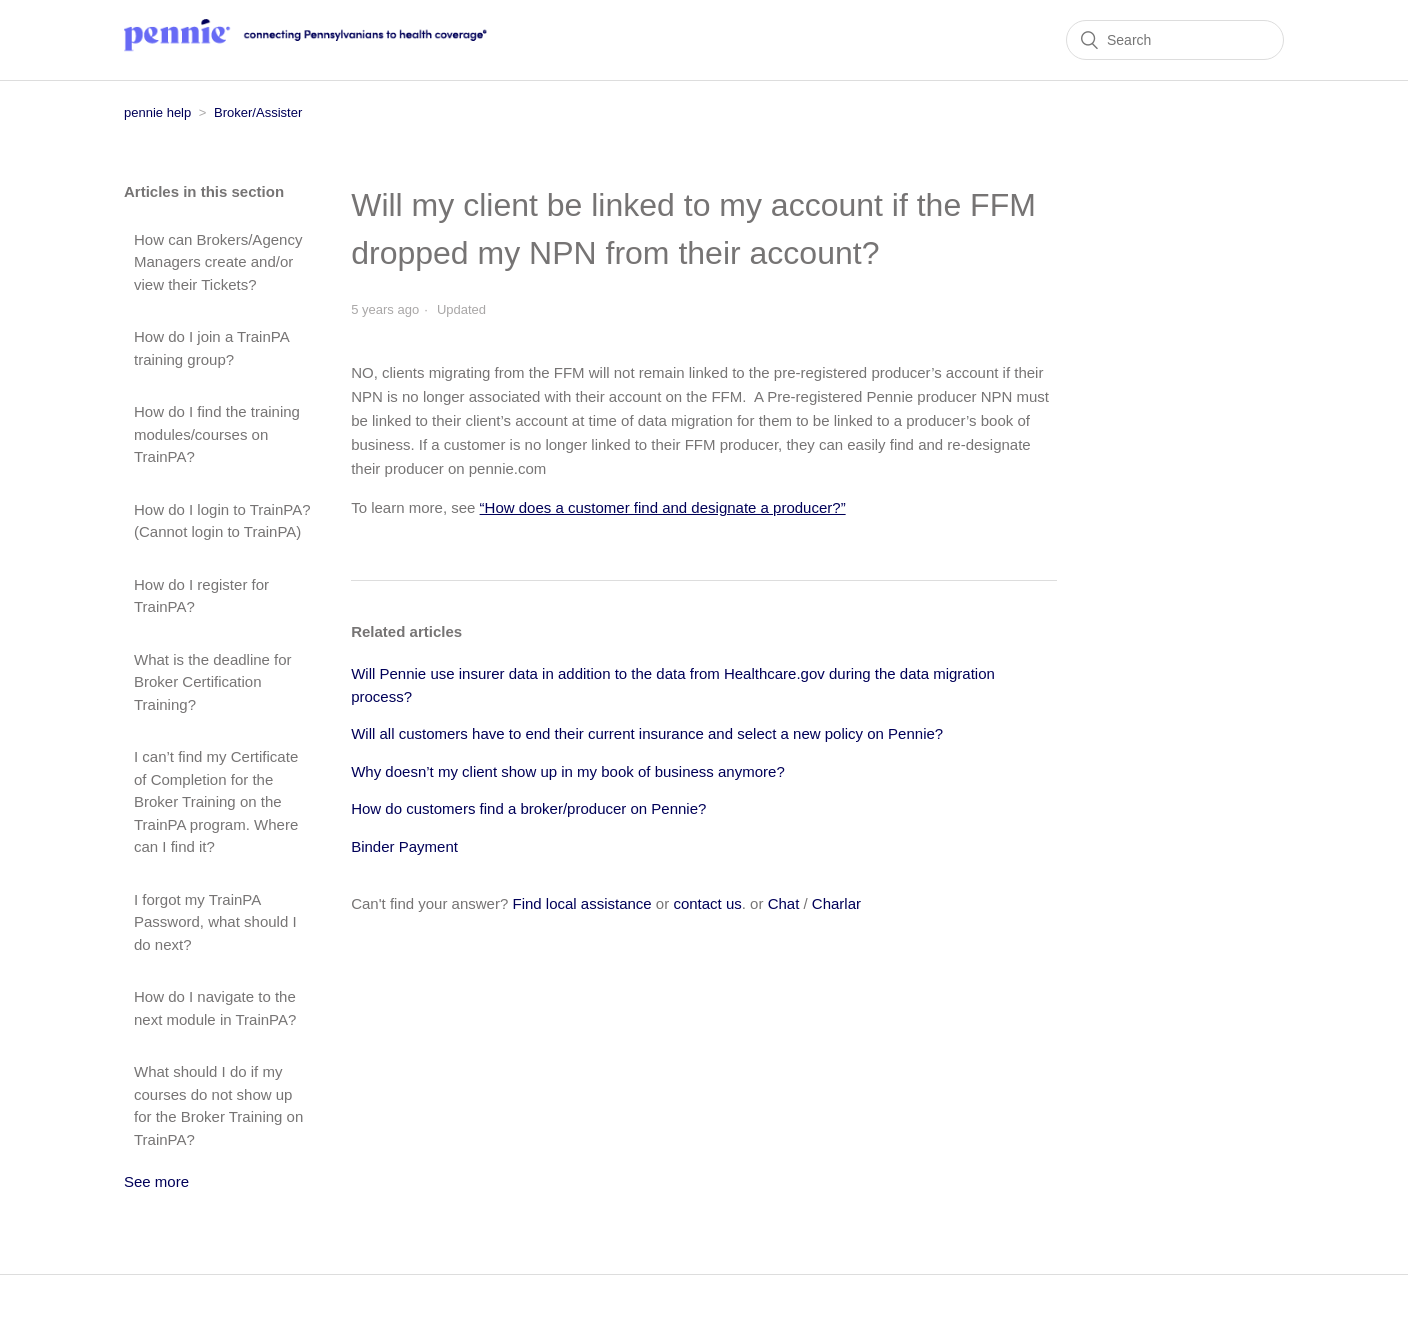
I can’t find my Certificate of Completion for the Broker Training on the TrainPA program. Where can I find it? (216, 801)
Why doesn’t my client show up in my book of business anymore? (568, 771)
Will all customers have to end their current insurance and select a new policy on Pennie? (647, 733)
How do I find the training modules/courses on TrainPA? (217, 434)
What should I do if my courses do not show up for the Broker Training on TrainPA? (218, 1105)
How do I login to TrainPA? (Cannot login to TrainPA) (222, 521)
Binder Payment (404, 846)
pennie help (157, 112)
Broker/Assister (258, 112)
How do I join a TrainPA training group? (211, 348)
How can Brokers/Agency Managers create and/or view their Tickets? (218, 262)
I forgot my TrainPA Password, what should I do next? (215, 922)
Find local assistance (581, 903)
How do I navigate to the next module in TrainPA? (215, 1008)
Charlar (836, 903)
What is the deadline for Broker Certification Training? (213, 682)
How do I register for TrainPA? (201, 596)
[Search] (1175, 40)
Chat (784, 903)
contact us (707, 903)
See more (156, 1181)
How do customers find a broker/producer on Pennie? (528, 808)
